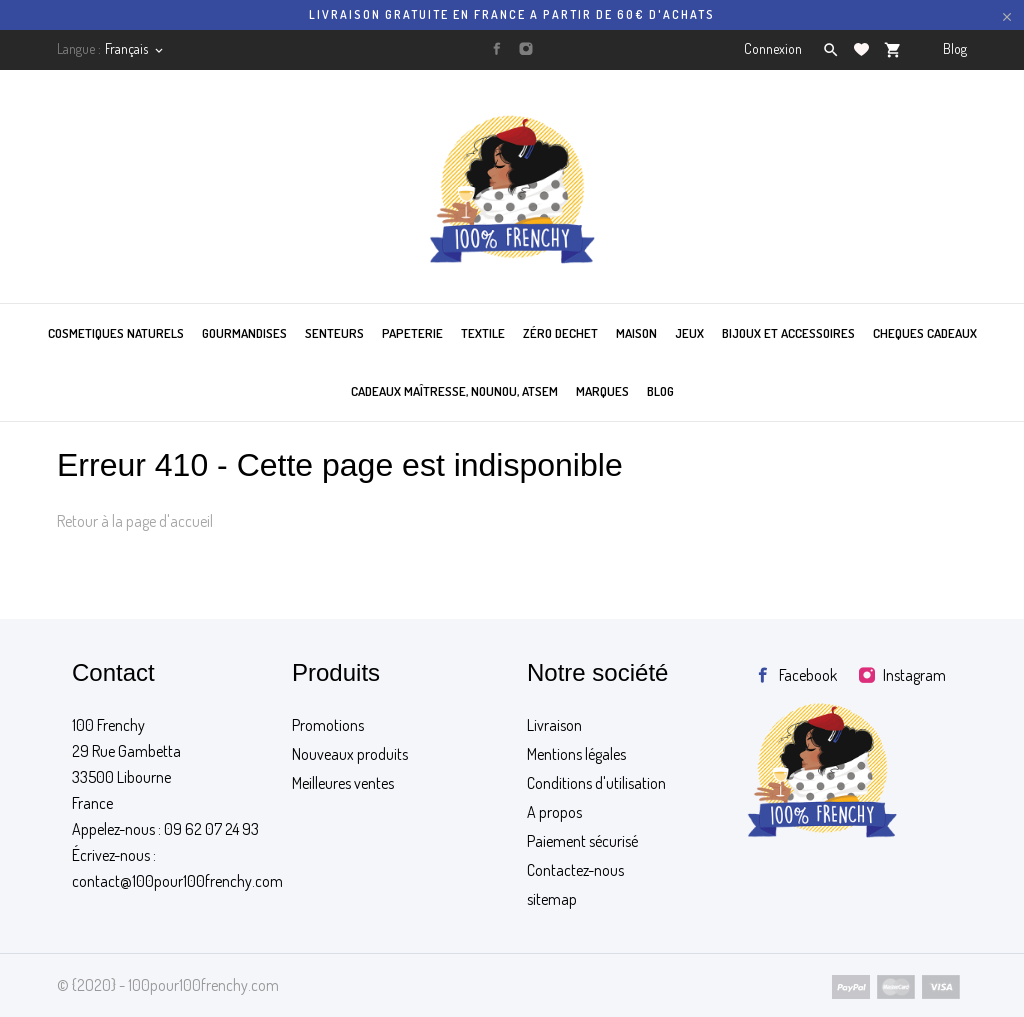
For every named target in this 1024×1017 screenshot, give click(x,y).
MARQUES (602, 391)
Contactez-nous (575, 870)
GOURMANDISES (244, 333)
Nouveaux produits (350, 754)
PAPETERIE (412, 333)
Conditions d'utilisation (596, 783)
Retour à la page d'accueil (135, 521)
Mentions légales (576, 754)
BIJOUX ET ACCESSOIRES (788, 333)
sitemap (552, 899)
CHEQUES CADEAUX (925, 333)
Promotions (328, 725)
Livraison (554, 725)
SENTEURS (334, 333)
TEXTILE (483, 333)
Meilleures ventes (343, 783)
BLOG (660, 391)
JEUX (689, 333)
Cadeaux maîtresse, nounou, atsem (454, 391)
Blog (955, 48)
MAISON (636, 333)
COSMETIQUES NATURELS (116, 333)
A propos (554, 812)
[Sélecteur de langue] (135, 49)
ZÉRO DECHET (560, 333)
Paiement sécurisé (582, 841)
